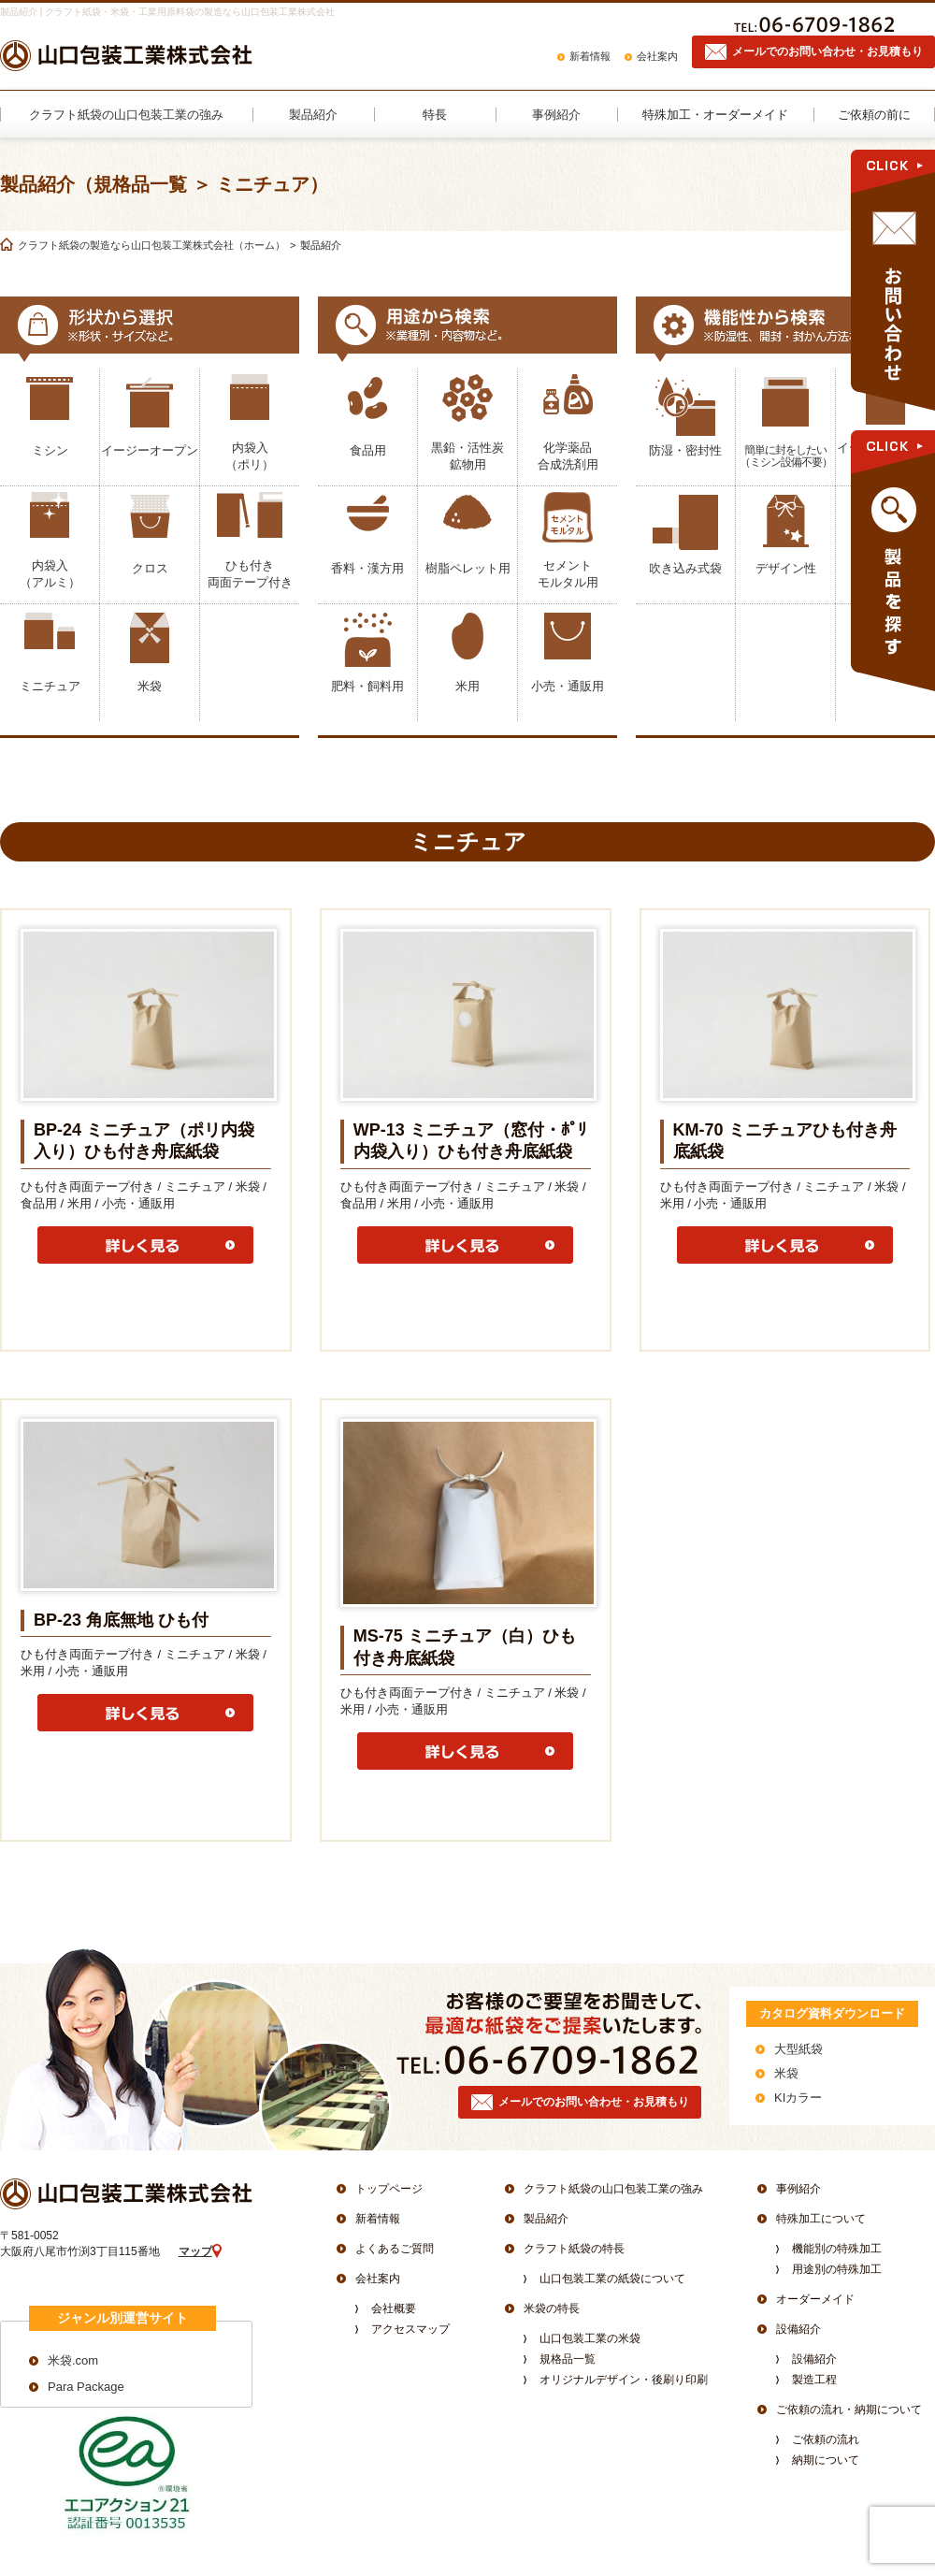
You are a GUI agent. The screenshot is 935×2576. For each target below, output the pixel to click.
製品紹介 (546, 2218)
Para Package (86, 2387)
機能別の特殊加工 (837, 2248)
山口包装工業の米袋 (589, 2338)
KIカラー (798, 2098)
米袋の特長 (552, 2308)
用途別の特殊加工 (837, 2269)
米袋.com (73, 2360)
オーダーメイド (815, 2299)
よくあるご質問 (394, 2248)
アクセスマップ (410, 2329)
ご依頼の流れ (825, 2439)
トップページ (389, 2188)
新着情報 (590, 56)
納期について (825, 2460)
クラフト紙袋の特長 (574, 2248)
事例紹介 (798, 2188)
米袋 (786, 2073)
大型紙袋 (798, 2049)
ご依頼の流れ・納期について (849, 2409)
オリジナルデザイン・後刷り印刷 (623, 2379)
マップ (195, 2251)
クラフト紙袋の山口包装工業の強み (613, 2188)
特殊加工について (821, 2218)
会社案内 (657, 56)
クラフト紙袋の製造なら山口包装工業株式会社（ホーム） (151, 245)
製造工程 (814, 2379)
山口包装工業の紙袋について (612, 2278)
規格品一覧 (567, 2359)
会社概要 (393, 2308)
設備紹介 (798, 2329)
